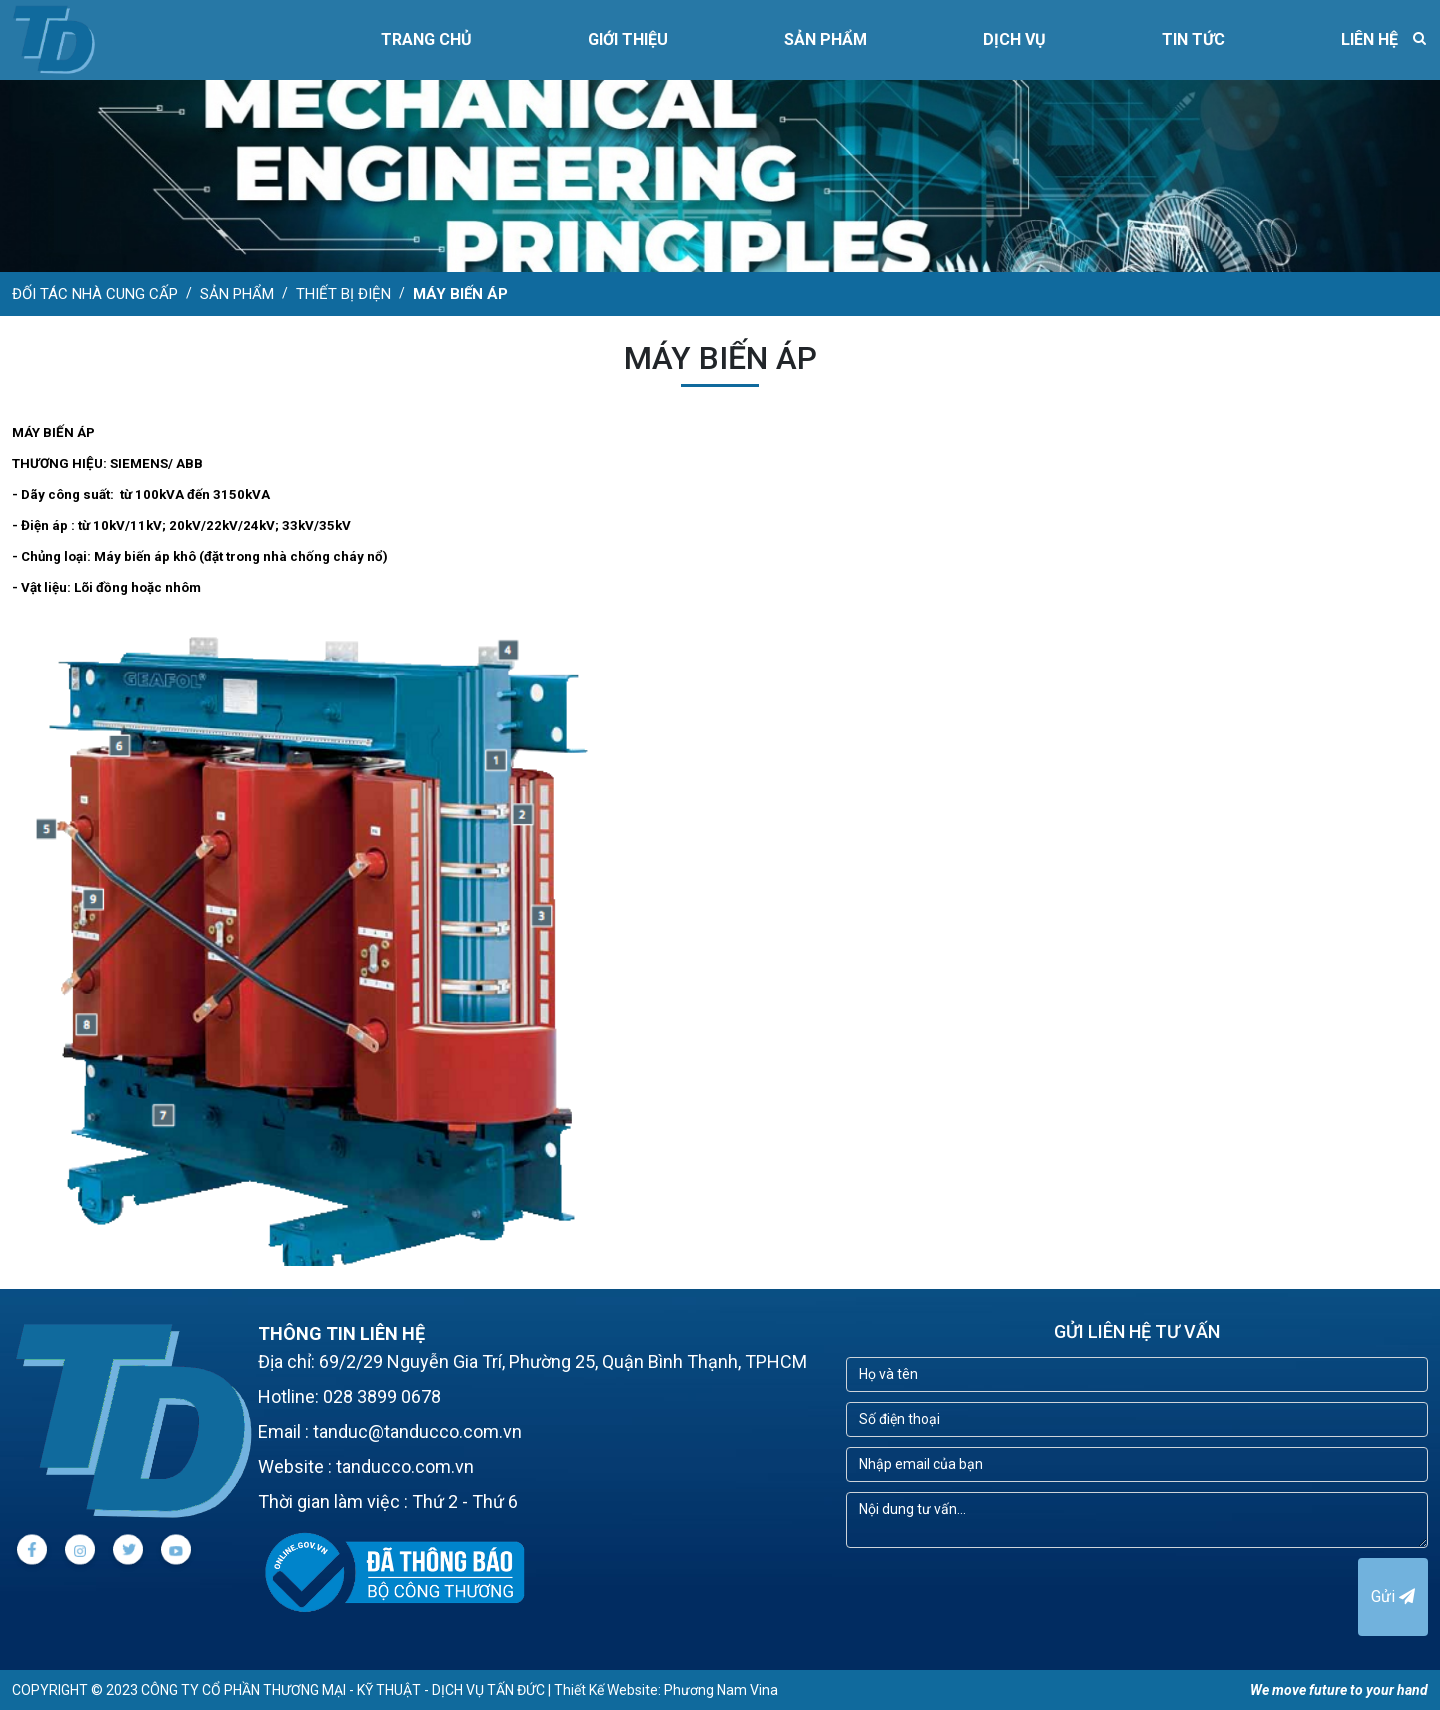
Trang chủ (426, 39)
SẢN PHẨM (825, 39)
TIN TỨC (1193, 39)
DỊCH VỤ (1014, 39)
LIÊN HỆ (1369, 39)
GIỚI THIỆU (628, 39)
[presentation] (998, 1597)
